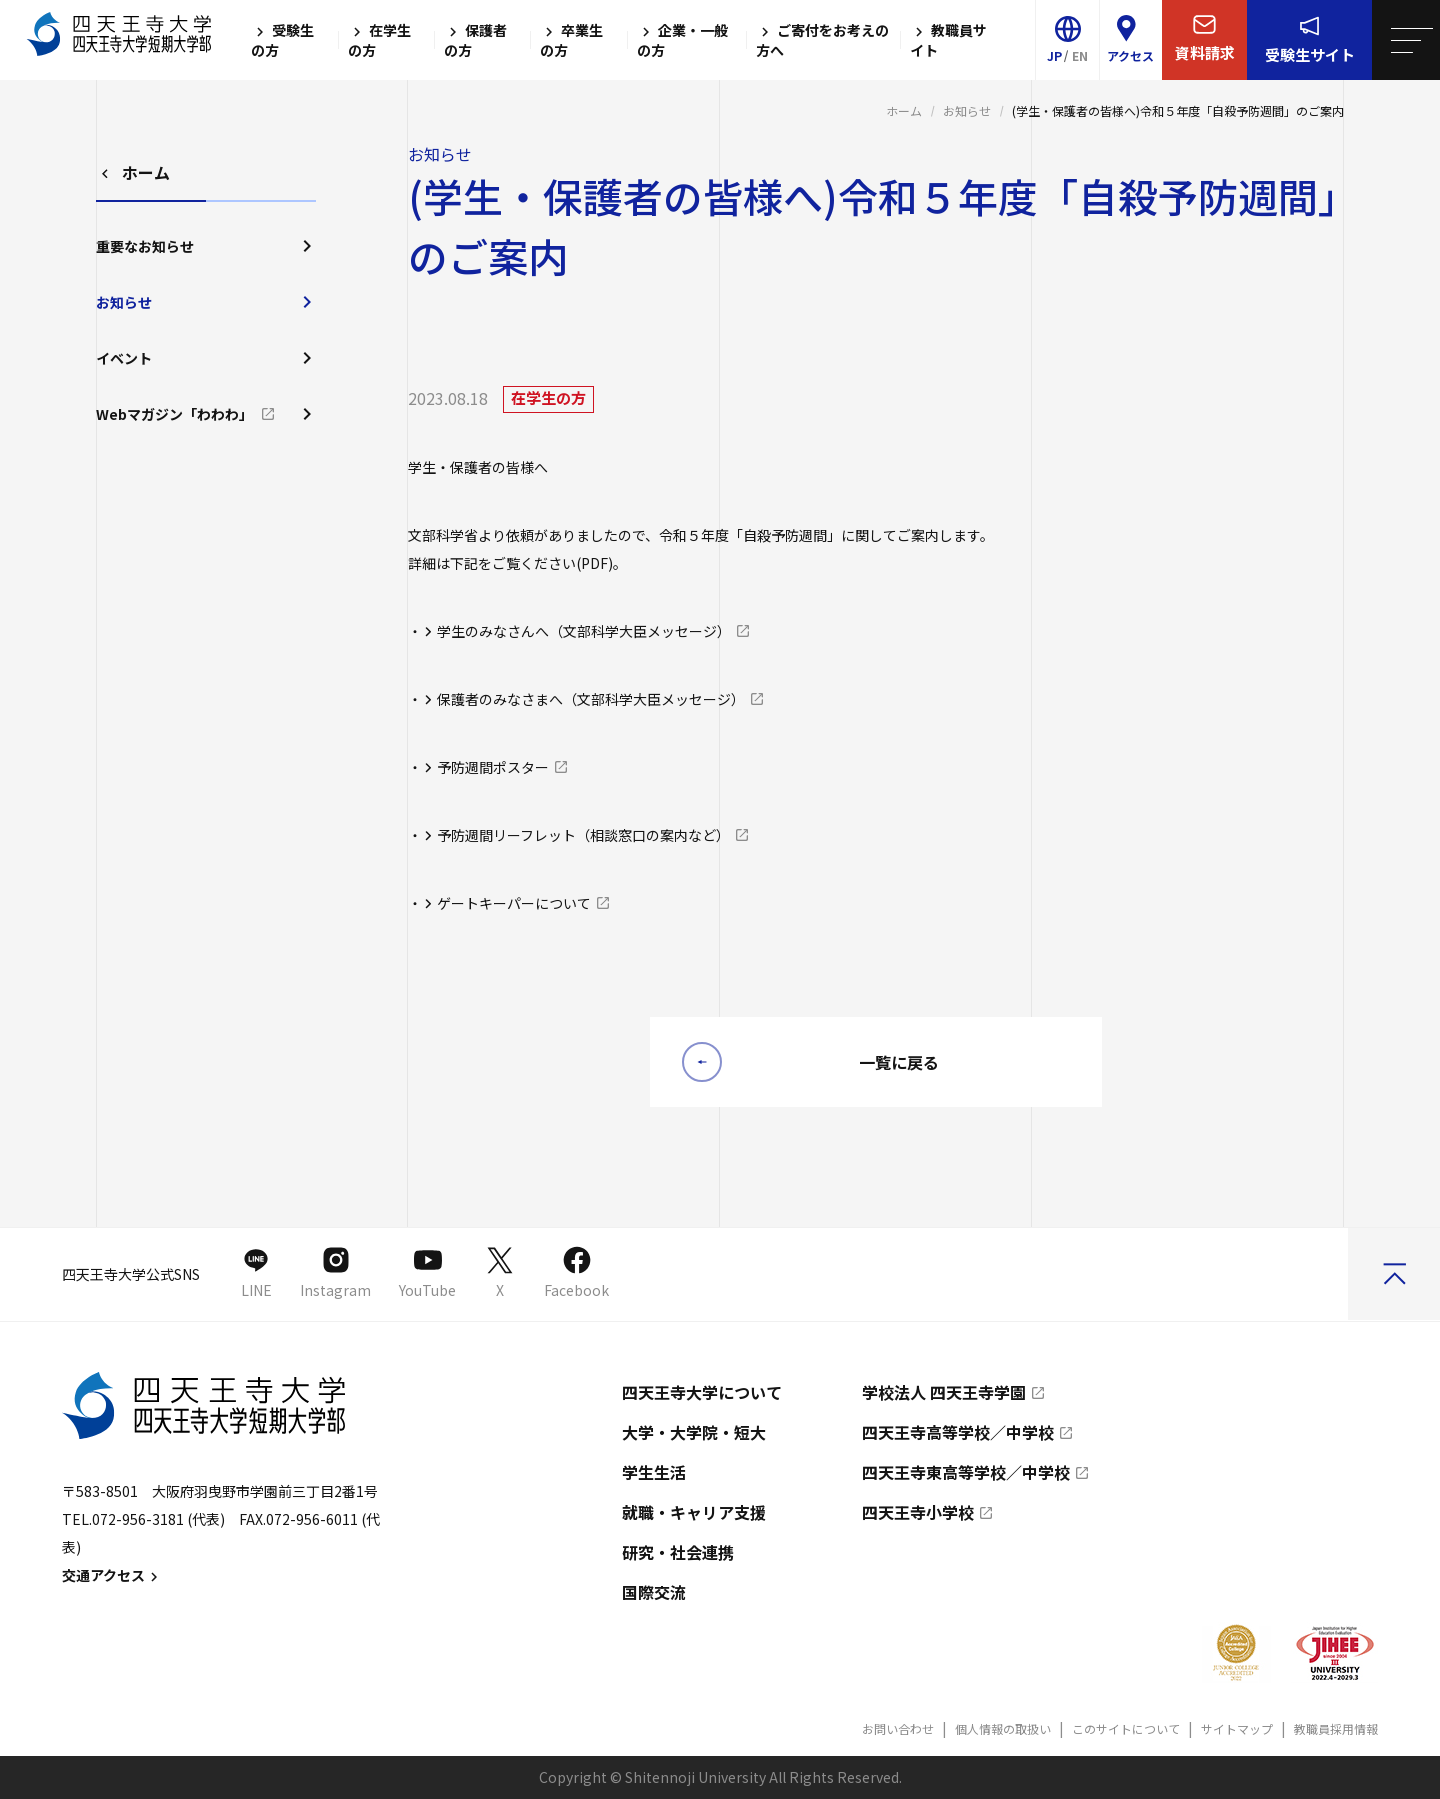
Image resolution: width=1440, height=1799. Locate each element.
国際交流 (654, 1592)
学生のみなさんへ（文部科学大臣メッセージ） (584, 631)
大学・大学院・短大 (694, 1432)
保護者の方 (475, 40)
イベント (206, 358)
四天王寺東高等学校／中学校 (966, 1472)
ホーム (904, 110)
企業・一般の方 (682, 40)
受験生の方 (282, 40)
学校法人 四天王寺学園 (944, 1392)
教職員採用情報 (1336, 1728)
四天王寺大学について (702, 1392)
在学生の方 (379, 40)
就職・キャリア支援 (694, 1512)
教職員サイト (948, 40)
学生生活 (654, 1472)
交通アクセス (112, 1575)
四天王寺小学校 (918, 1512)
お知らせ (967, 110)
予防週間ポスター (493, 767)
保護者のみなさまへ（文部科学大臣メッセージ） (591, 699)
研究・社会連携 (678, 1552)
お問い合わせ (898, 1728)
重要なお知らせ (206, 246)
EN (1080, 55)
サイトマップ (1237, 1728)
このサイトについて (1126, 1728)
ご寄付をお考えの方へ (822, 40)
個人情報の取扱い (1003, 1728)
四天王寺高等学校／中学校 (958, 1432)
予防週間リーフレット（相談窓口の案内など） (583, 835)
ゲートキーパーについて (514, 903)
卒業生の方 (571, 40)
